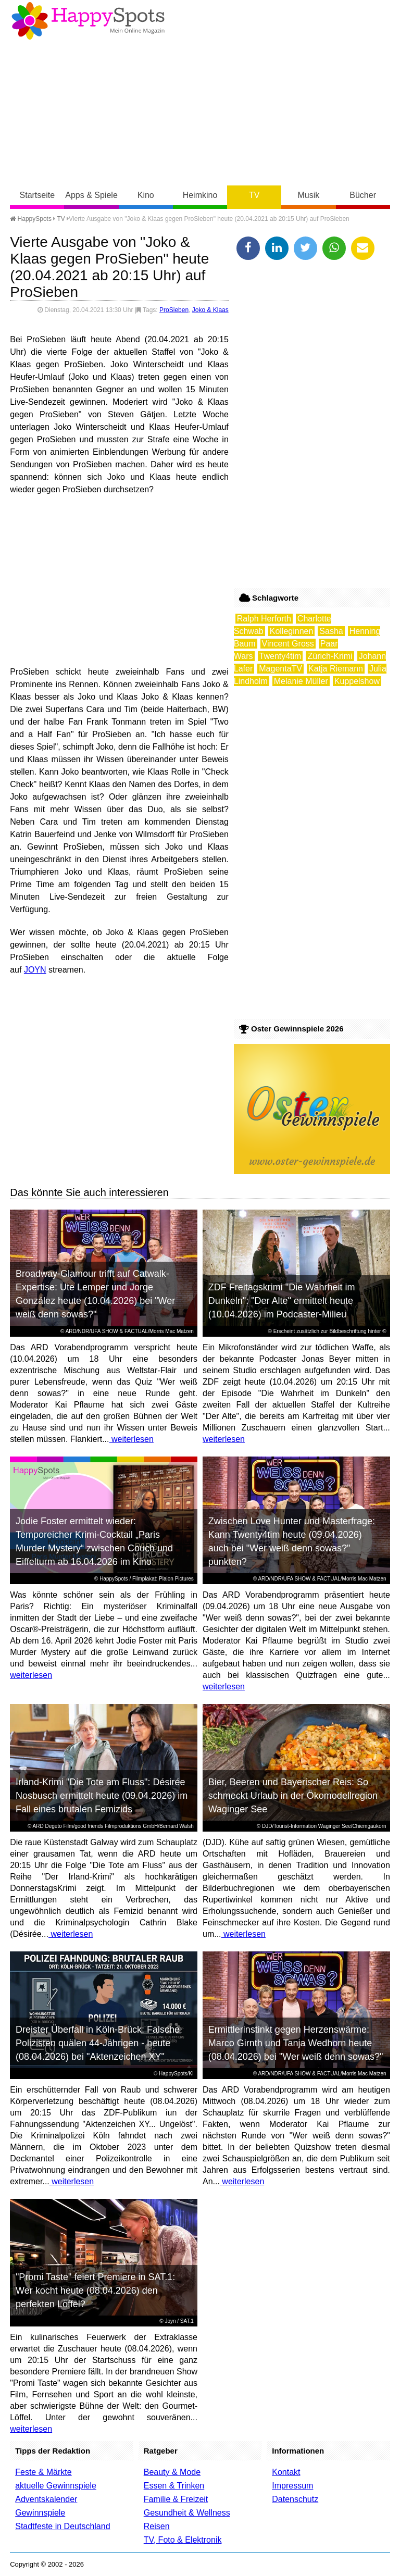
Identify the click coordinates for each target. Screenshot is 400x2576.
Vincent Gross (288, 643)
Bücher (362, 195)
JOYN (35, 969)
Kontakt (286, 2472)
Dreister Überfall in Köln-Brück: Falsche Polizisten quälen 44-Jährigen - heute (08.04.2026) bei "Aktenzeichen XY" (98, 2043)
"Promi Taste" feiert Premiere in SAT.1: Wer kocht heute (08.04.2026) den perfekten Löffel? (95, 2290)
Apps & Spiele (91, 195)
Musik (309, 195)
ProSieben (174, 310)
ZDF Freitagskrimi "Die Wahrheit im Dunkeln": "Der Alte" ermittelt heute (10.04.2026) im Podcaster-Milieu (281, 1301)
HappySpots (31, 218)
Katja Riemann (335, 668)
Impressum (292, 2485)
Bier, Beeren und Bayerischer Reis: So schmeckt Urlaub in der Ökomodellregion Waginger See (293, 1795)
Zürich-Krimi (329, 656)
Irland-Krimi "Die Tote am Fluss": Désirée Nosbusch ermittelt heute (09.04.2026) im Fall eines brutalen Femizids (102, 1795)
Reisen (157, 2526)
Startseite (37, 195)
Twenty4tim (280, 656)
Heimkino (200, 195)
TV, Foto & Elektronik (183, 2539)
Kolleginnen (292, 631)
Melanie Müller (301, 681)
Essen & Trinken (174, 2485)
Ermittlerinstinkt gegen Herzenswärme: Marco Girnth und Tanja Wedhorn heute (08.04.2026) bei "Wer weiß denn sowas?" (295, 2043)
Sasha (331, 631)
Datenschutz (295, 2499)
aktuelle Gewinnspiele (55, 2485)
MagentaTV (280, 668)
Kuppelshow (357, 681)
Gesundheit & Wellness (187, 2512)
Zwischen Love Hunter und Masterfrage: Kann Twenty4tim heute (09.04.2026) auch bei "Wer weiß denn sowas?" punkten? (291, 1541)
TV (254, 195)
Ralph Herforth (264, 618)
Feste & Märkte (43, 2472)
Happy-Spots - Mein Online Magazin (88, 21)
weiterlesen (131, 1439)
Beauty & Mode (172, 2472)
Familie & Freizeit (176, 2499)
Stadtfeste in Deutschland (62, 2526)
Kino (146, 195)
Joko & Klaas (210, 310)
